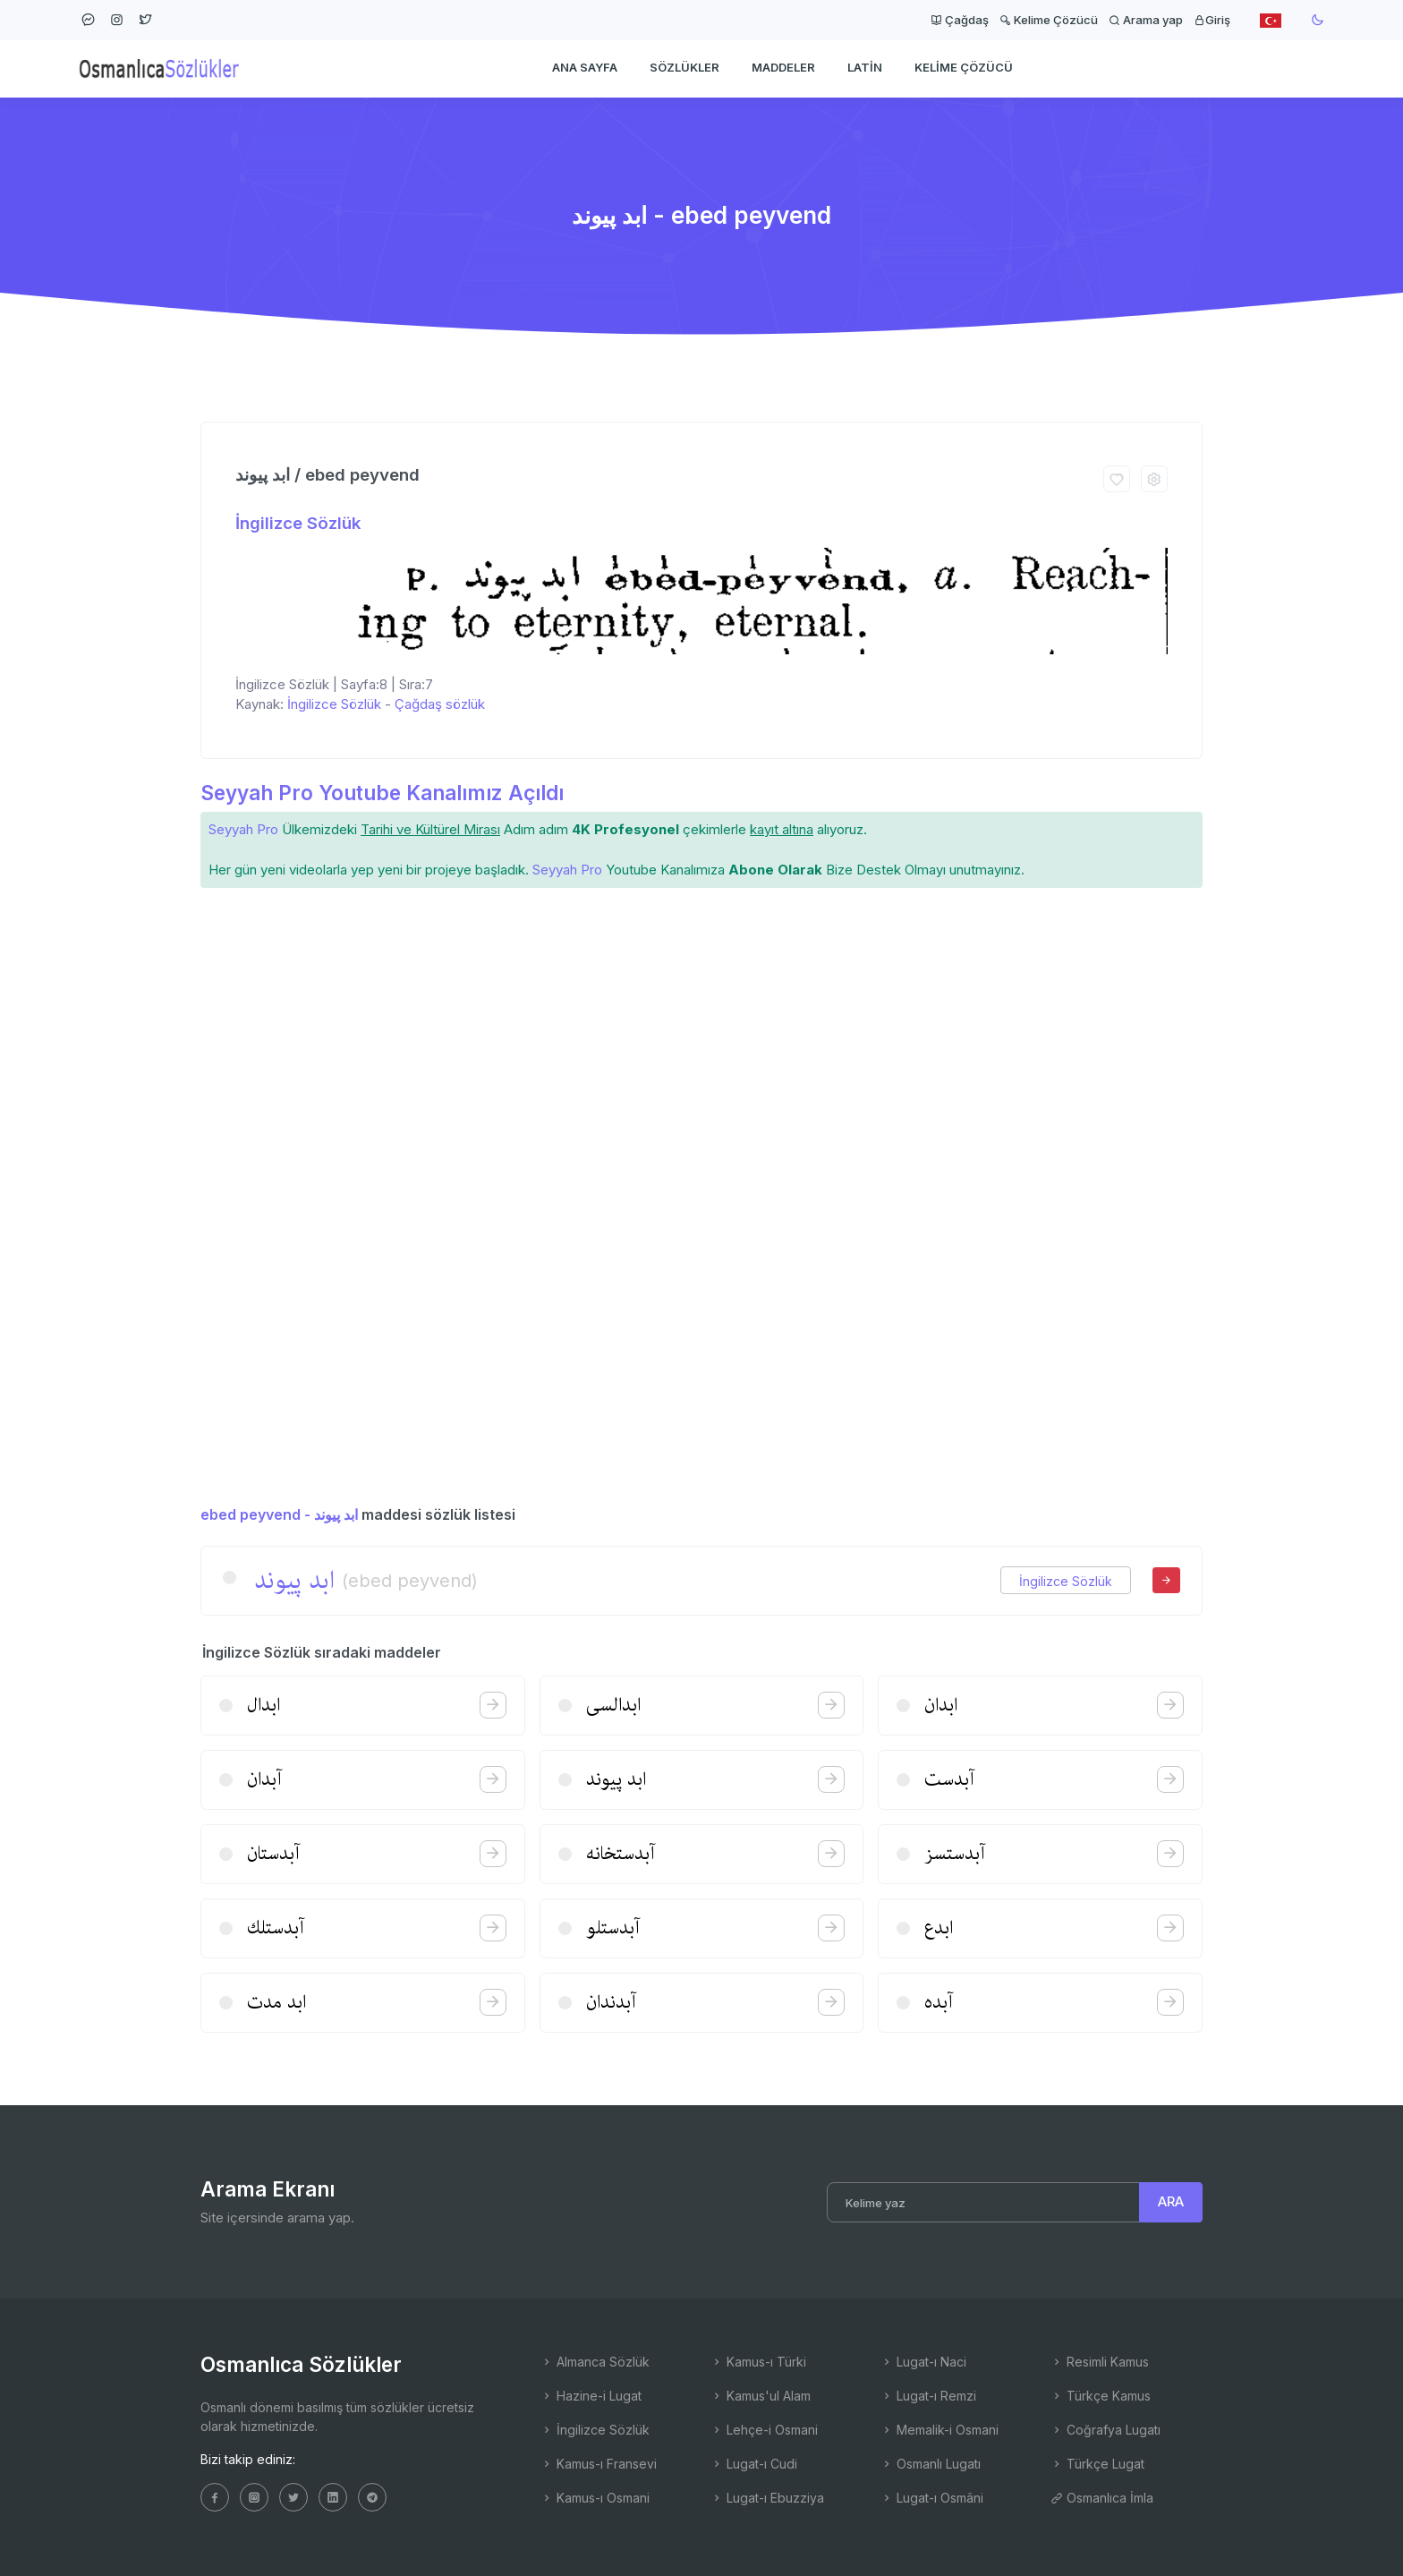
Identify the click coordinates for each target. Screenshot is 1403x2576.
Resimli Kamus (1099, 2361)
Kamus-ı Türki (758, 2361)
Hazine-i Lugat (591, 2395)
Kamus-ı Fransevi (598, 2463)
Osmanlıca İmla (1101, 2497)
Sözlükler (684, 68)
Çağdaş (960, 20)
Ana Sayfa (584, 68)
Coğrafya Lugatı (1105, 2429)
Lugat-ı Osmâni (931, 2497)
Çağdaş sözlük (440, 703)
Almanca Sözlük (595, 2361)
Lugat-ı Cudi (753, 2463)
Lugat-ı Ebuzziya (767, 2497)
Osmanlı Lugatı (930, 2463)
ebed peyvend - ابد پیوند (279, 1514)
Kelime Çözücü (1048, 20)
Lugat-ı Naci (923, 2361)
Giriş (1212, 20)
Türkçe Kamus (1100, 2395)
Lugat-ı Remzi (928, 2395)
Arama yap (1146, 20)
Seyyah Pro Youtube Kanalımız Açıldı (382, 792)
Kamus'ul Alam (760, 2395)
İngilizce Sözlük (298, 523)
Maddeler (783, 68)
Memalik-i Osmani (939, 2429)
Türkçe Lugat (1097, 2463)
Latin (864, 68)
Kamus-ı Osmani (595, 2497)
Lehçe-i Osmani (764, 2429)
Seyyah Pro (243, 829)
